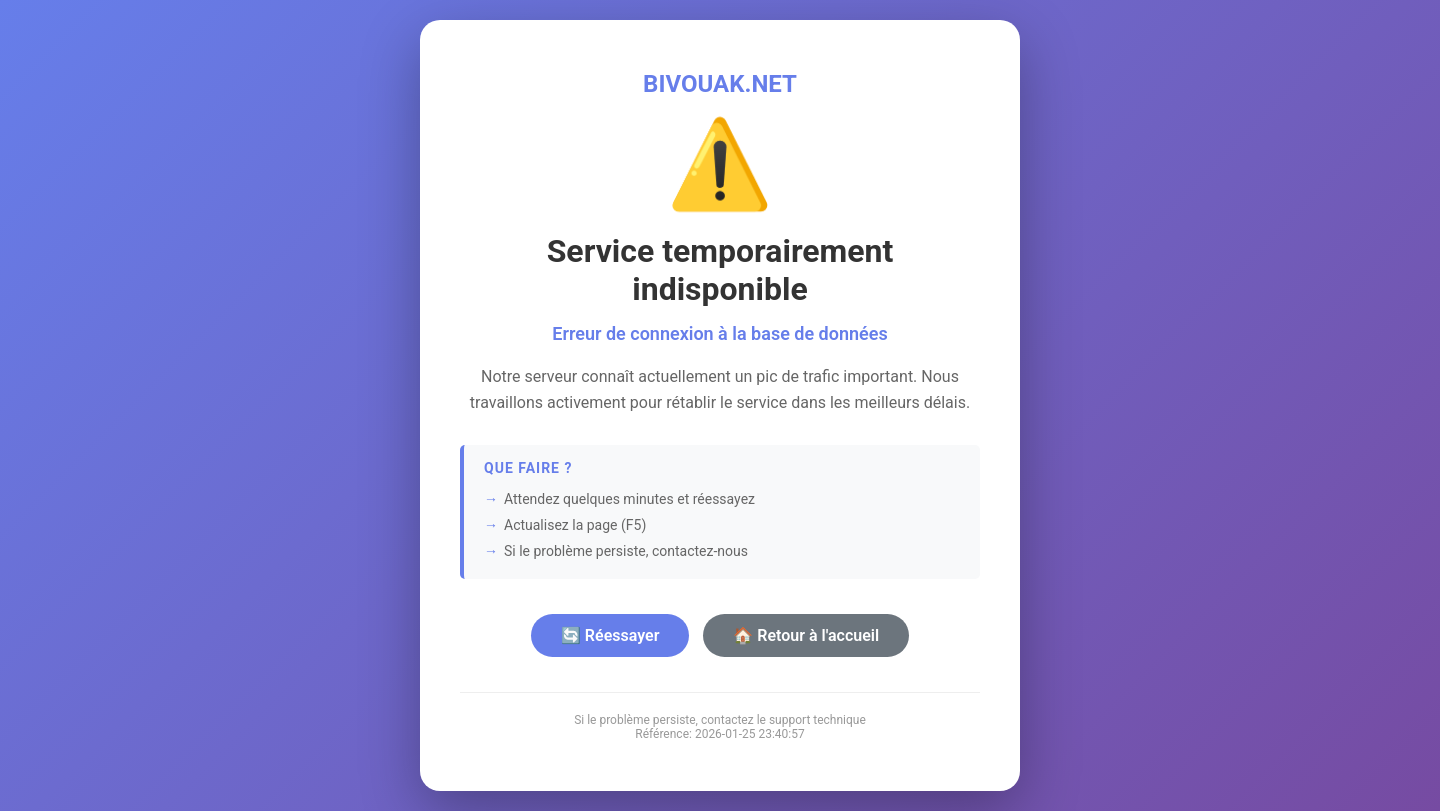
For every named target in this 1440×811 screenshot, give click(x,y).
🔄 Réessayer (610, 635)
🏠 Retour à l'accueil (806, 635)
